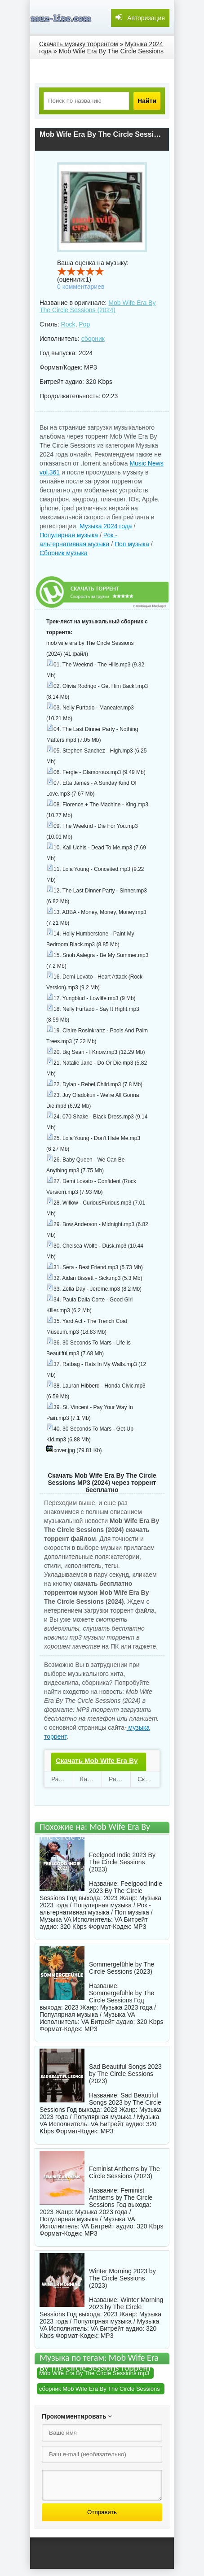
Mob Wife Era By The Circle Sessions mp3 (94, 2373)
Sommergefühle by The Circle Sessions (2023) (121, 1968)
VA (118, 1919)
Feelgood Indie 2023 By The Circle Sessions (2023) (122, 1862)
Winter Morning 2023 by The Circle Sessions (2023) (122, 2278)
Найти (146, 100)
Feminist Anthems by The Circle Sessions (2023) (124, 2172)
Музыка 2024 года (106, 526)
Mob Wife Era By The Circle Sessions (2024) (97, 306)
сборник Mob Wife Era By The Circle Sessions (99, 2388)
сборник (93, 338)
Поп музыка (132, 544)
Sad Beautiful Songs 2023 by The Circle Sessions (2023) (125, 2073)
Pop (84, 324)
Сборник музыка (64, 553)
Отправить (102, 2512)
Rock (68, 324)
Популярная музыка (69, 535)
